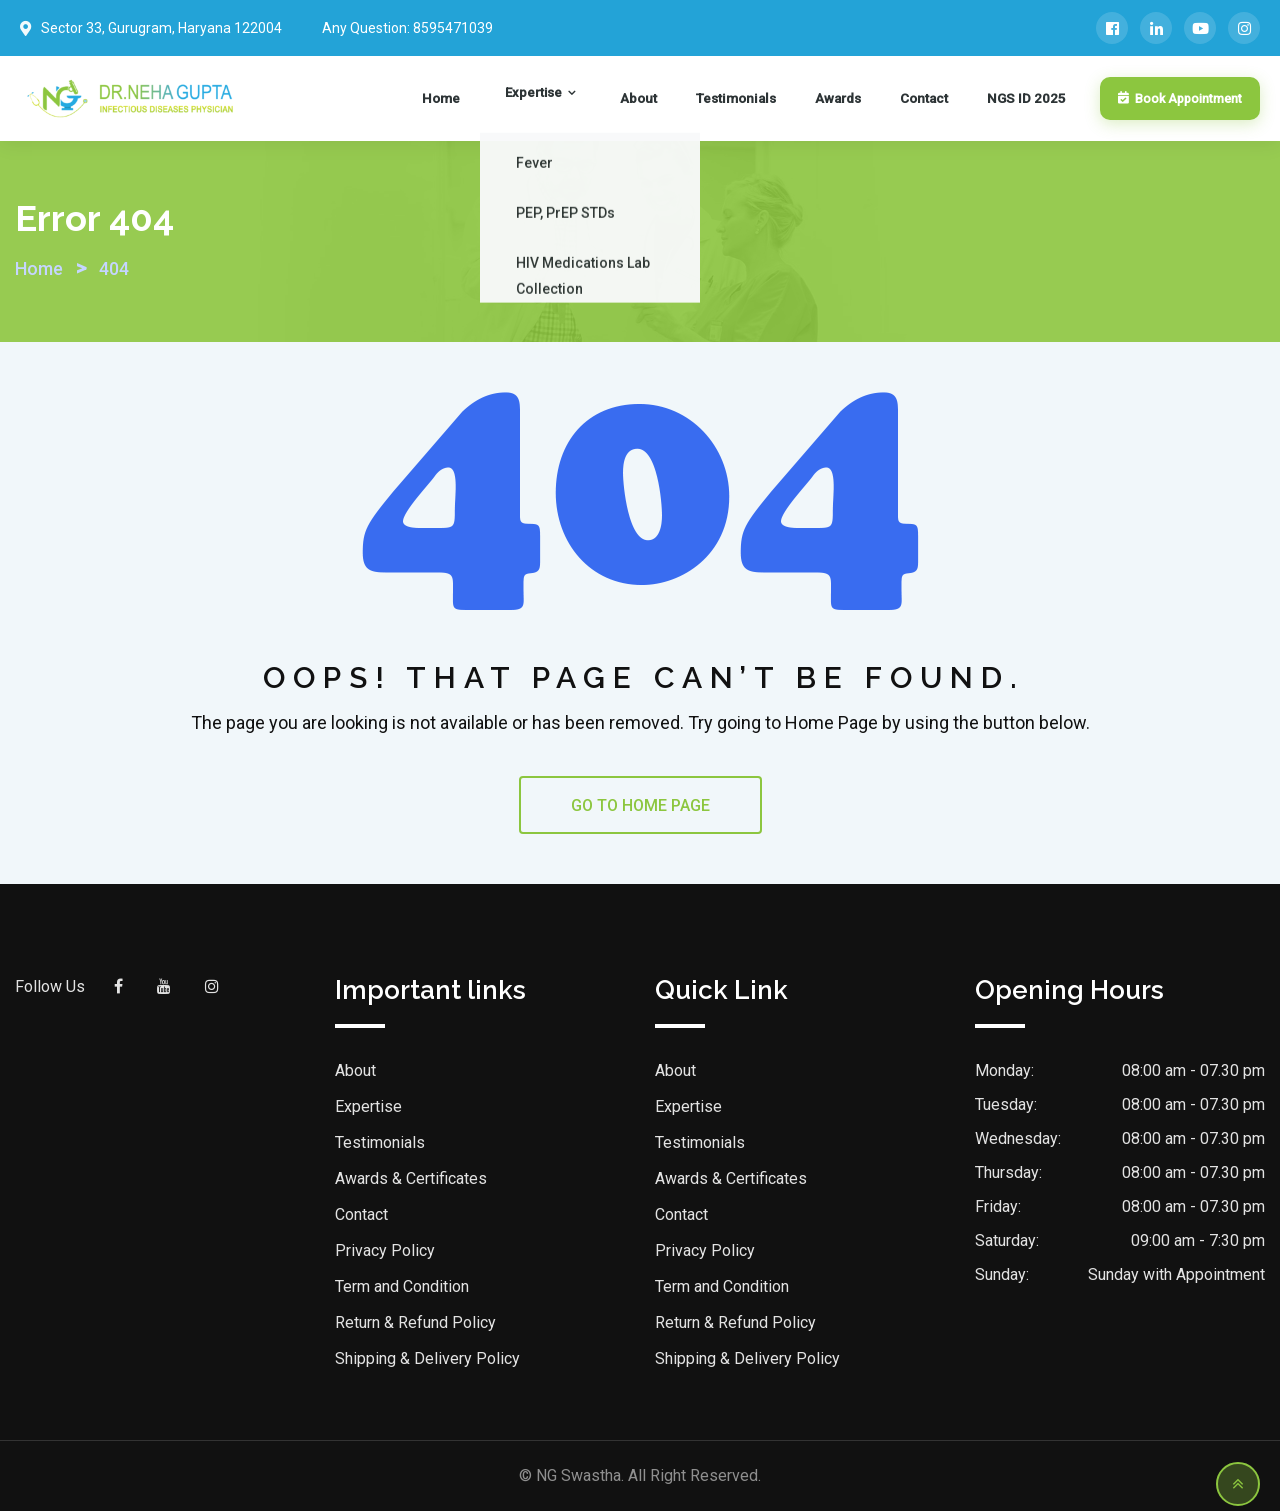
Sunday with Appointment (1176, 1274)
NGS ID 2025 (1023, 99)
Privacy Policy (385, 1250)
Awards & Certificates (411, 1178)
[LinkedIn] (1156, 28)
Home (521, 99)
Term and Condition (402, 1286)
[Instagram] (1244, 28)
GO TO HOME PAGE (640, 805)
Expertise (595, 99)
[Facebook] (1112, 28)
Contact (934, 99)
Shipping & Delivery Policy (427, 1358)
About (683, 99)
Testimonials (768, 99)
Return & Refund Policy (415, 1322)
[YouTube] (1200, 28)
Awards (860, 99)
